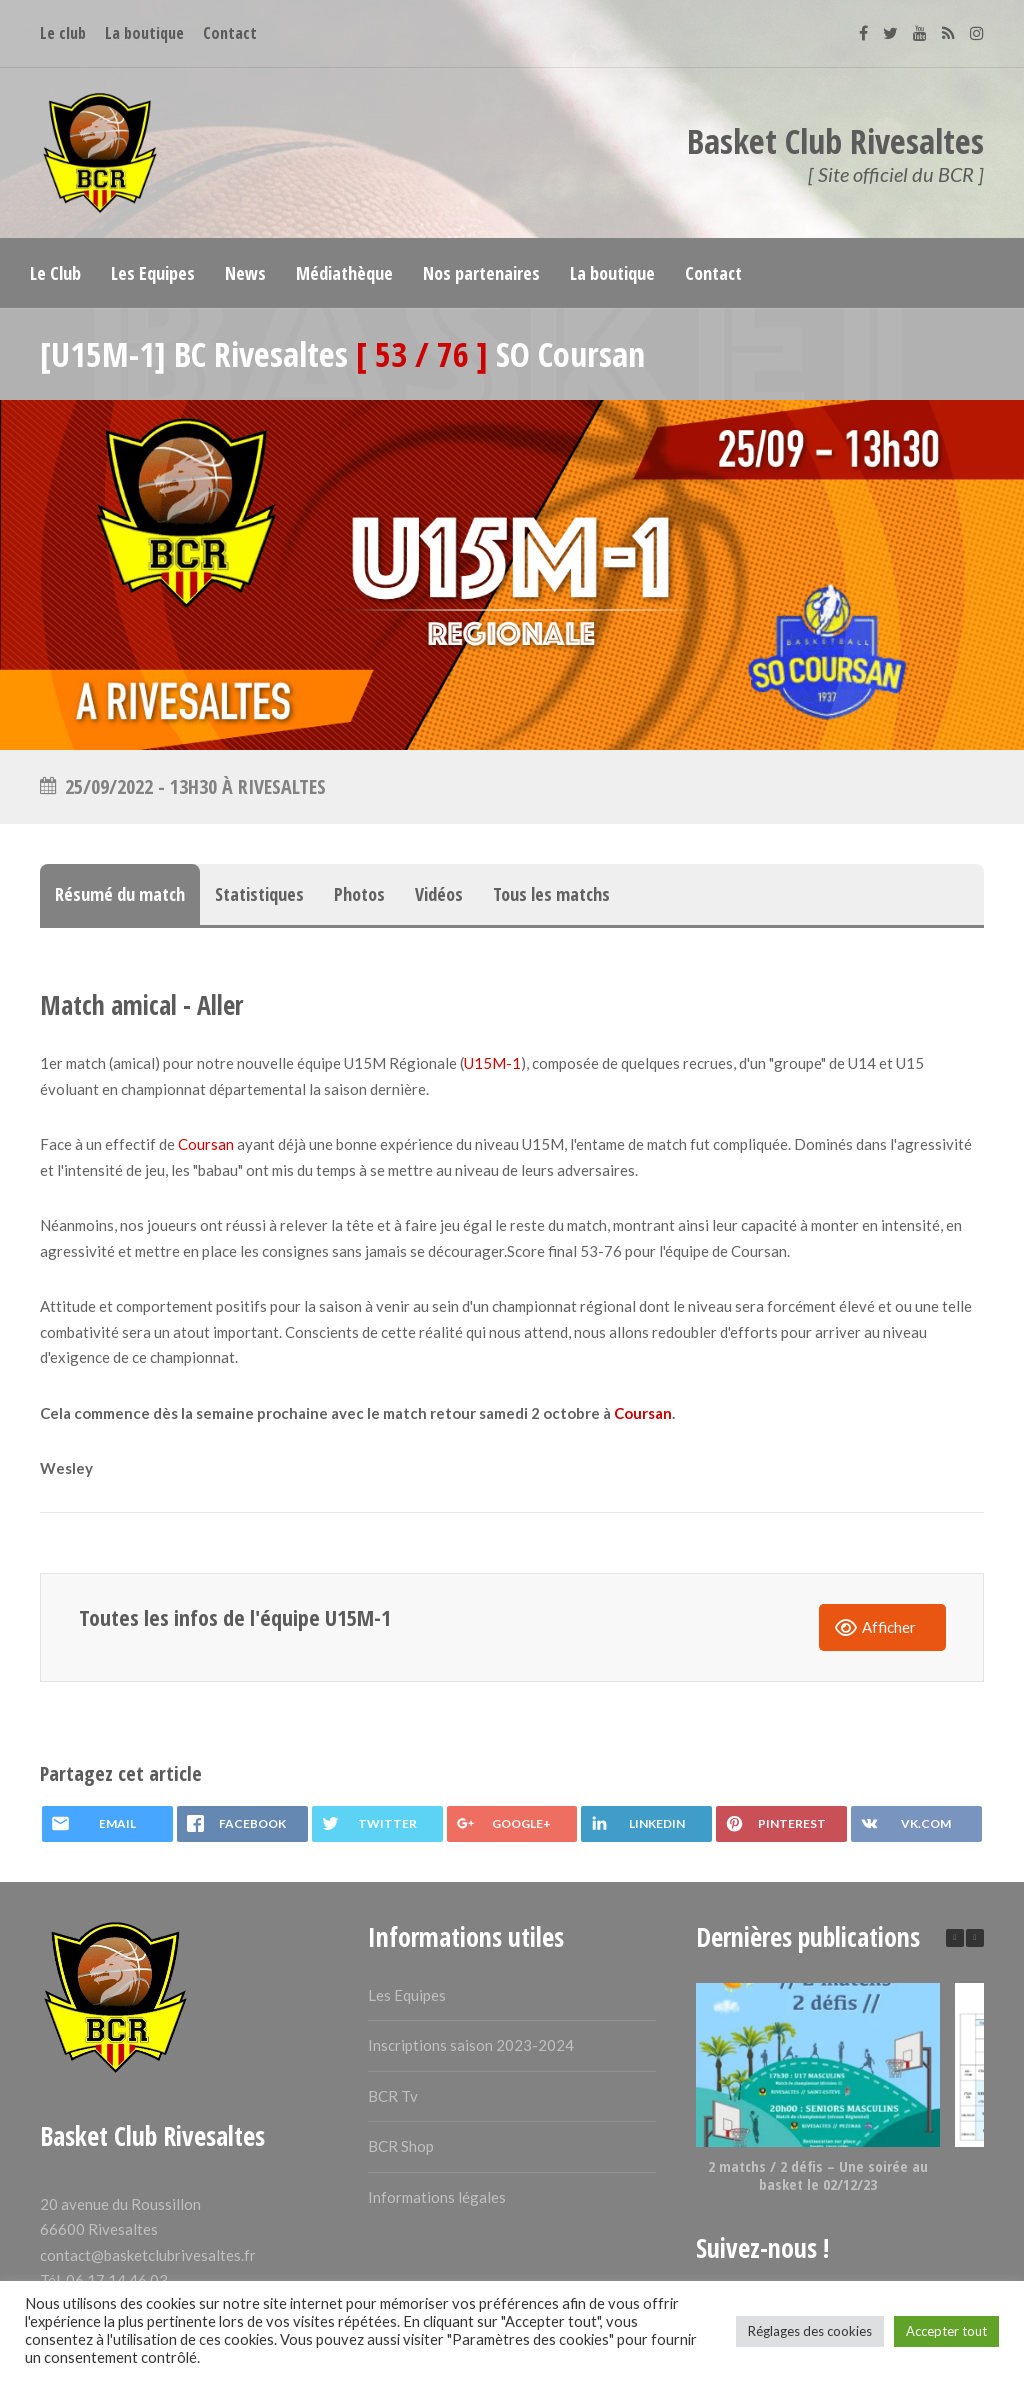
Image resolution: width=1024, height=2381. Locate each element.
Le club (63, 33)
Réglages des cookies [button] (810, 2331)
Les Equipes (407, 1995)
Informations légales (437, 2197)
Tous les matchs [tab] (551, 894)
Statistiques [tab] (259, 894)
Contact (230, 33)
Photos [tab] (359, 894)
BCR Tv (393, 2096)
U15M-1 (492, 1063)
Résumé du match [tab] (120, 894)
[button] (975, 1938)
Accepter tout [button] (946, 2331)
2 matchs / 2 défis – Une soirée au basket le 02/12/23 (818, 2175)
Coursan (206, 1144)
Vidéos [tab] (439, 894)
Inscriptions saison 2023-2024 (471, 2045)
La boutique (144, 33)
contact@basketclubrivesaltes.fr (148, 2255)
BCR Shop (401, 2146)
